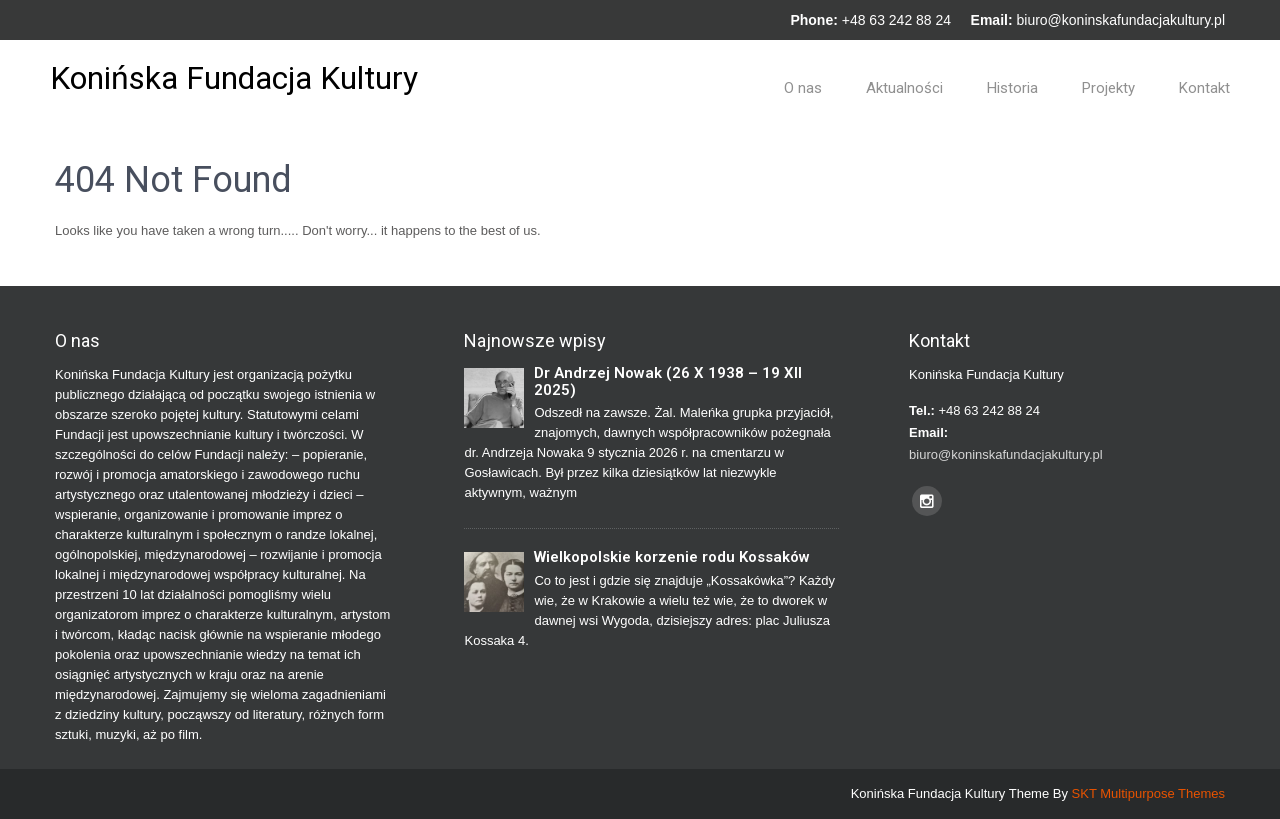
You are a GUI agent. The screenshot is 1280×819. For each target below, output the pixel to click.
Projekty (1108, 88)
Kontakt (1204, 88)
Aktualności (904, 88)
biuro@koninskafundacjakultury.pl (1120, 20)
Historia (1012, 88)
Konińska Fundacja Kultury (234, 78)
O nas (803, 88)
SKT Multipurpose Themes (1148, 793)
